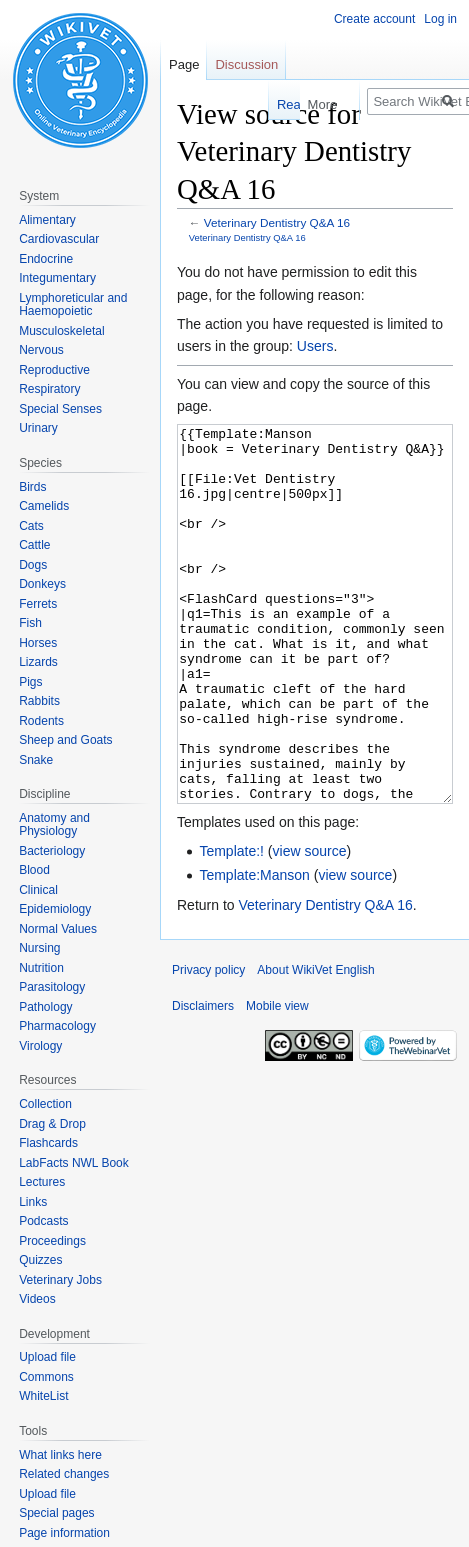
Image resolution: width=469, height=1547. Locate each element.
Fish (30, 623)
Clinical (38, 890)
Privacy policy (208, 1045)
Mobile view (277, 1081)
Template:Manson (254, 950)
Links (33, 1202)
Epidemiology (55, 909)
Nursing (39, 948)
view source (310, 926)
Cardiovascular (59, 239)
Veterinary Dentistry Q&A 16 (277, 222)
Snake (36, 760)
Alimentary (47, 220)
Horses (38, 643)
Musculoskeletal (61, 331)
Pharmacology (57, 1026)
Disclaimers (203, 1081)
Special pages (56, 1513)
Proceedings (52, 1241)
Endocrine (46, 259)
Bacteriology (52, 851)
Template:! (231, 926)
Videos (37, 1299)
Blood (34, 870)
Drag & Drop (52, 1124)
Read (277, 104)
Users (315, 346)
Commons (46, 1377)
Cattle (34, 545)
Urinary (38, 428)
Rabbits (39, 701)
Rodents (41, 721)
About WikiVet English (315, 1045)
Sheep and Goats (65, 740)
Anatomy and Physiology (54, 825)
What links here (60, 1455)
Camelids (44, 506)
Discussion (246, 64)
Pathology (45, 1007)
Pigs (30, 682)
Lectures (42, 1182)
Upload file (47, 1357)
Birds (32, 487)
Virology (40, 1046)
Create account (374, 19)
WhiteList (43, 1396)
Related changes (64, 1474)
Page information (64, 1533)
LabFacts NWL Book (74, 1163)
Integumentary (57, 278)
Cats (31, 526)
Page (184, 64)
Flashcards (48, 1143)
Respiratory (49, 389)
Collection (45, 1104)
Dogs (33, 565)
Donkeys (42, 584)
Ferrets (38, 604)
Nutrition (41, 968)
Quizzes (40, 1260)
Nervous (41, 350)
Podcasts (43, 1221)
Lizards (38, 662)
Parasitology (52, 987)
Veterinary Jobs (60, 1280)
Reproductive (54, 370)
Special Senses (60, 409)
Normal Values (58, 929)
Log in (440, 19)
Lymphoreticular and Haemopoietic (73, 305)
